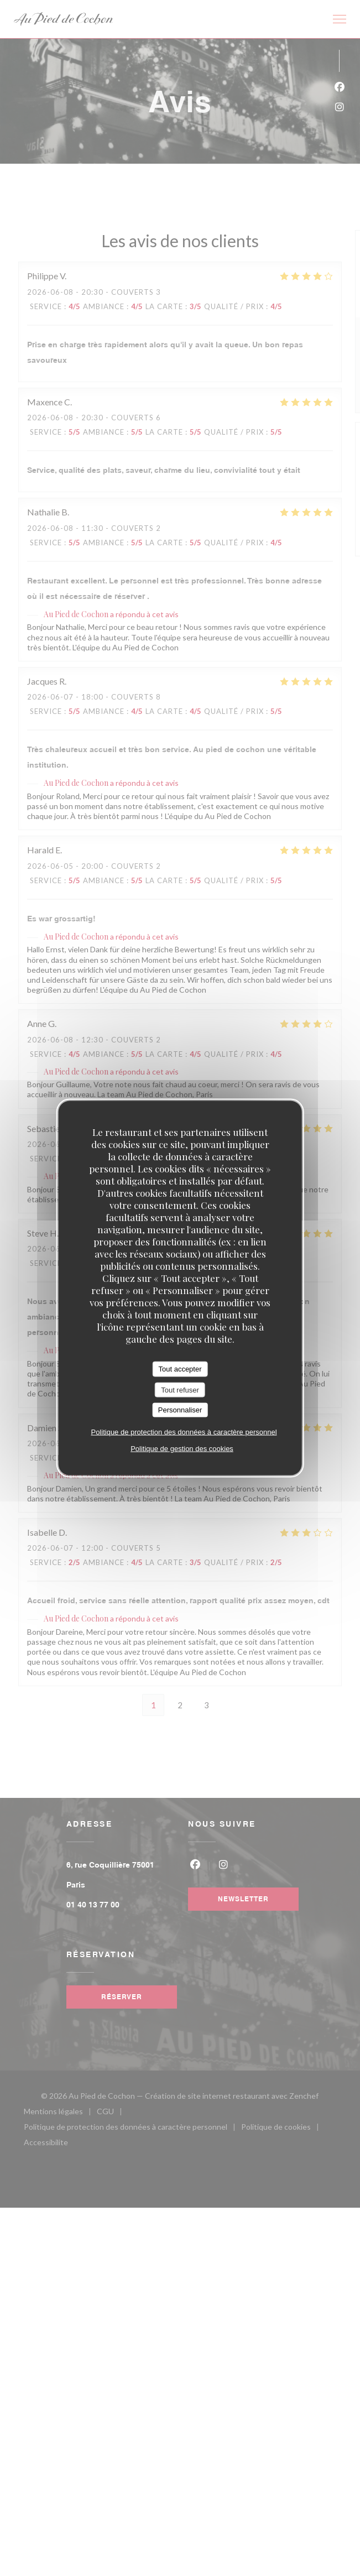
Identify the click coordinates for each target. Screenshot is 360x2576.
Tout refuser (180, 1389)
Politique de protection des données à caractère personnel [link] (183, 1431)
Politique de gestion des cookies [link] (182, 1448)
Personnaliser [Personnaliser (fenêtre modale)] (180, 1410)
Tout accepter (179, 1369)
